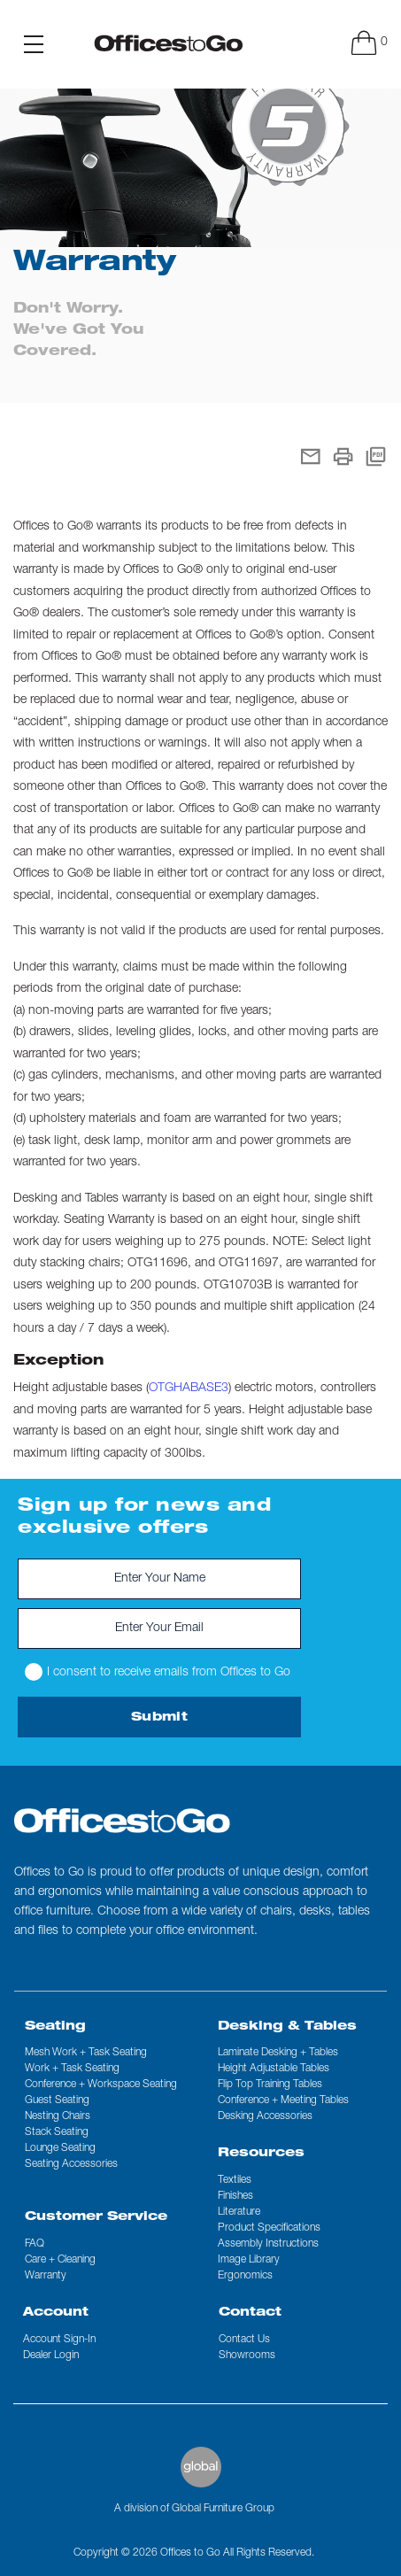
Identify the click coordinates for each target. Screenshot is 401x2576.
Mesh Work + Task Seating (86, 2052)
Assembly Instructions (268, 2244)
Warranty (45, 2275)
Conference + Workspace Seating (101, 2084)
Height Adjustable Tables (273, 2068)
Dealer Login (51, 2355)
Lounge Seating (60, 2148)
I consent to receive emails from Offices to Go (157, 1672)
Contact (250, 2313)
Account (56, 2313)
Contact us (244, 2339)
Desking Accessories (265, 2116)
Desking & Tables (287, 2027)
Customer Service (96, 2217)
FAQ (34, 2244)
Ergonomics (245, 2275)
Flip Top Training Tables (270, 2084)
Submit (159, 1718)
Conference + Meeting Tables (283, 2100)
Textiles (234, 2180)
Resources (261, 2153)
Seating (55, 2027)
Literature (239, 2212)
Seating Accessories (71, 2164)
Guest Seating (57, 2100)
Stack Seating (57, 2132)
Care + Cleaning (60, 2260)
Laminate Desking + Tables (278, 2052)
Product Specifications (269, 2228)
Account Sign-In (59, 2339)
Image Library (249, 2260)
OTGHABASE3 (188, 1388)
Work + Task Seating (72, 2068)
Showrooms (247, 2355)
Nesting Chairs (57, 2116)
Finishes (235, 2196)
